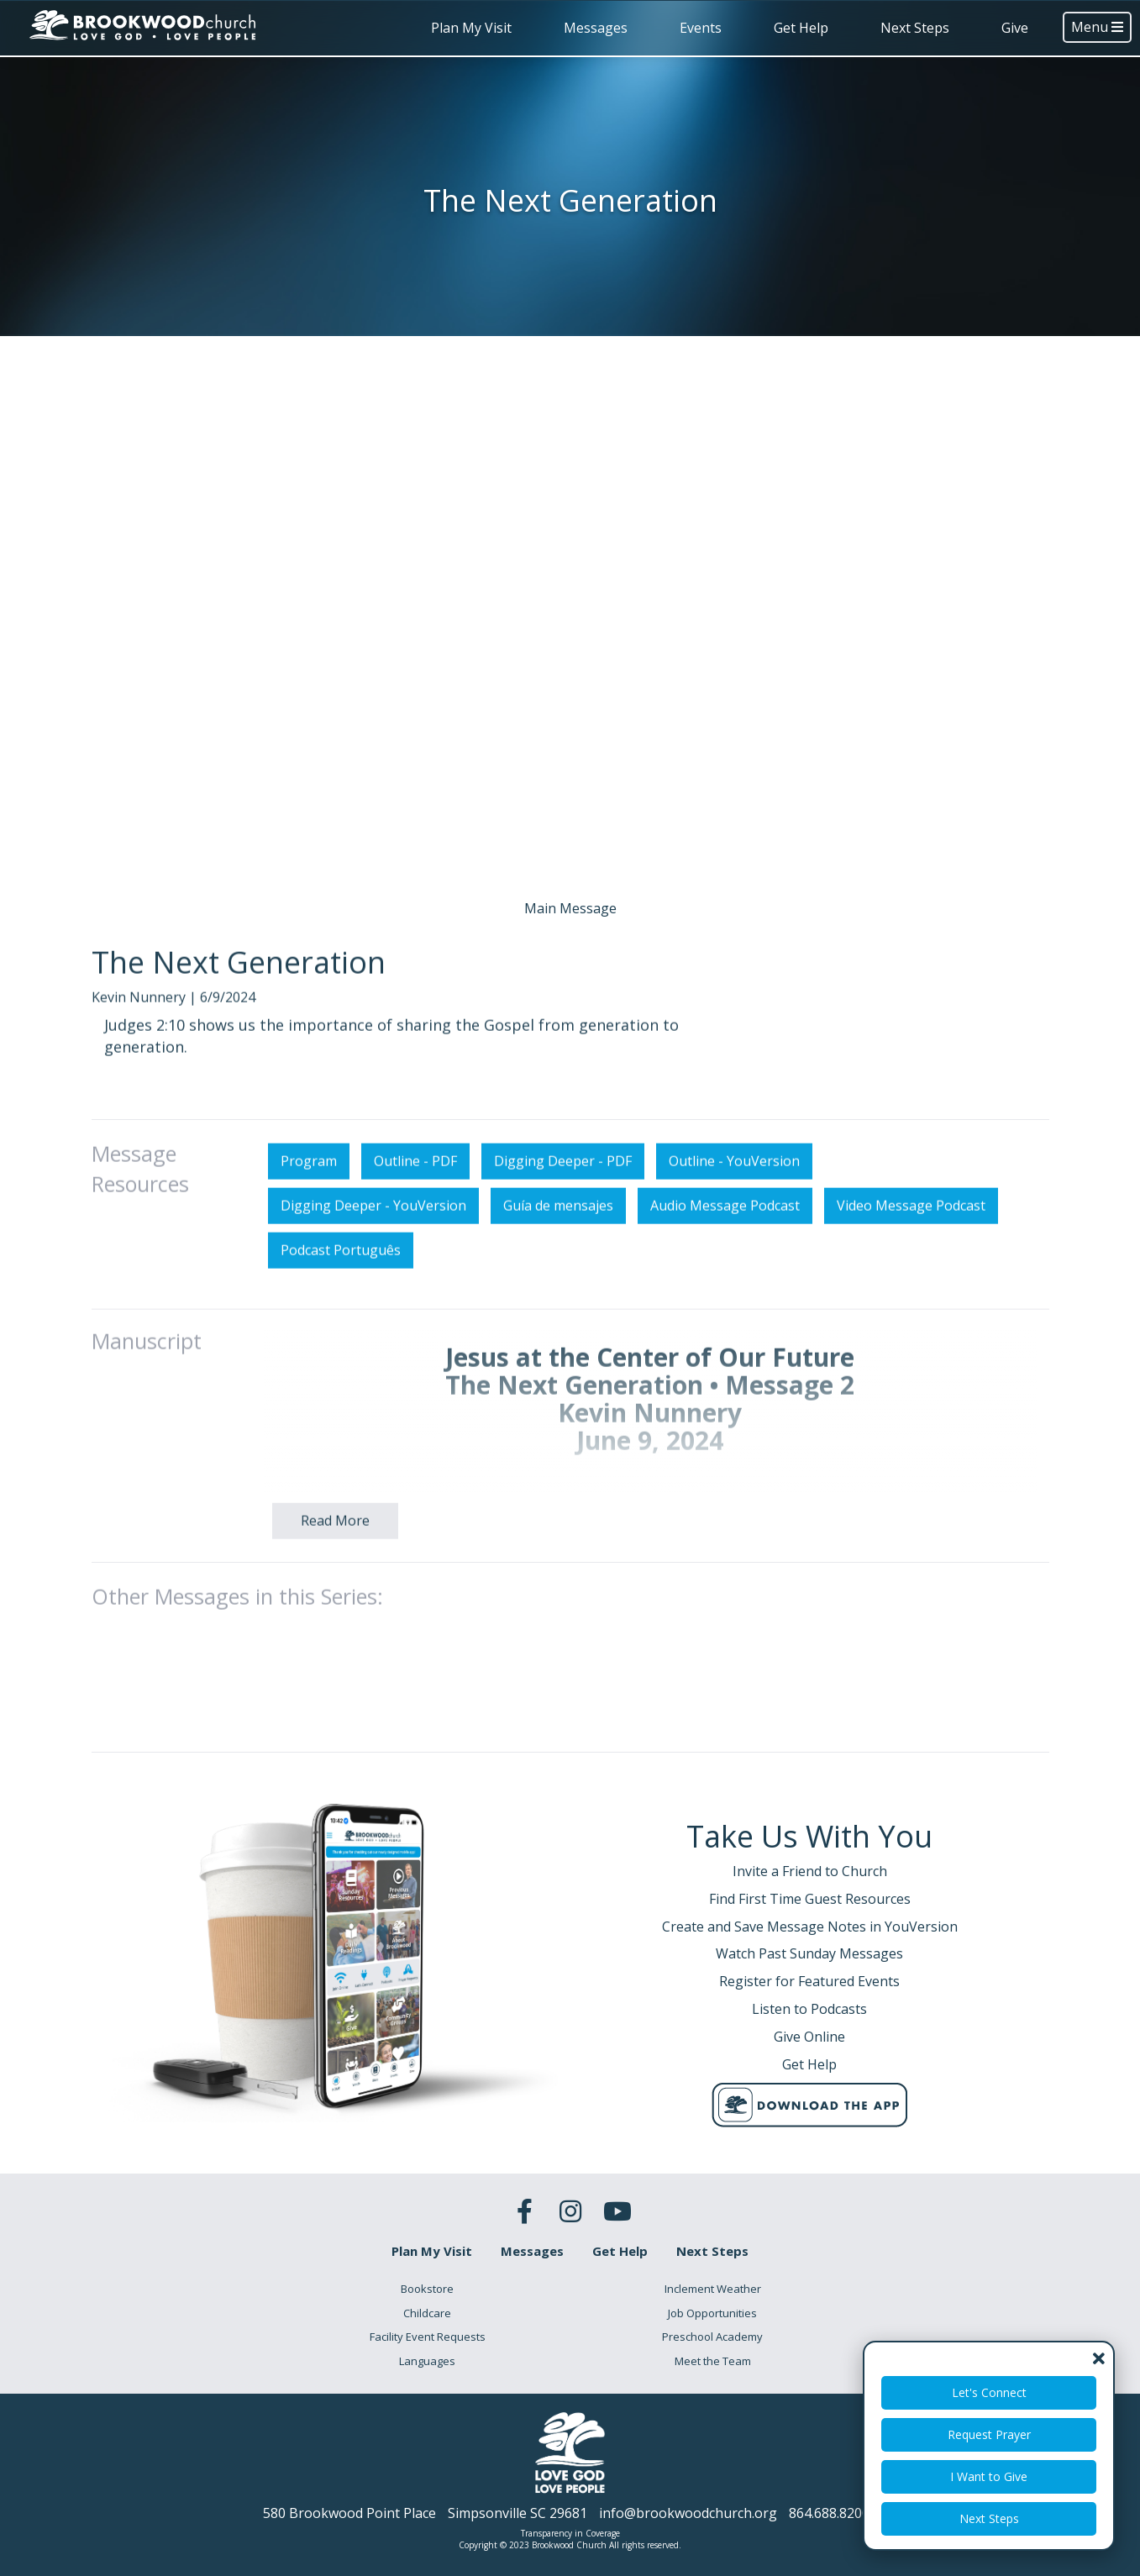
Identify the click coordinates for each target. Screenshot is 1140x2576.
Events (701, 27)
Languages (427, 2360)
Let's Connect (989, 2392)
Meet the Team (713, 2360)
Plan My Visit (471, 27)
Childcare (427, 2313)
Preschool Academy (712, 2336)
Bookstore (427, 2288)
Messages (596, 27)
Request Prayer (989, 2434)
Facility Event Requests (428, 2336)
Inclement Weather (713, 2288)
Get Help (801, 27)
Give (1014, 27)
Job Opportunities (712, 2313)
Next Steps (914, 27)
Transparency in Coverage (570, 2533)
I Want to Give (988, 2476)
